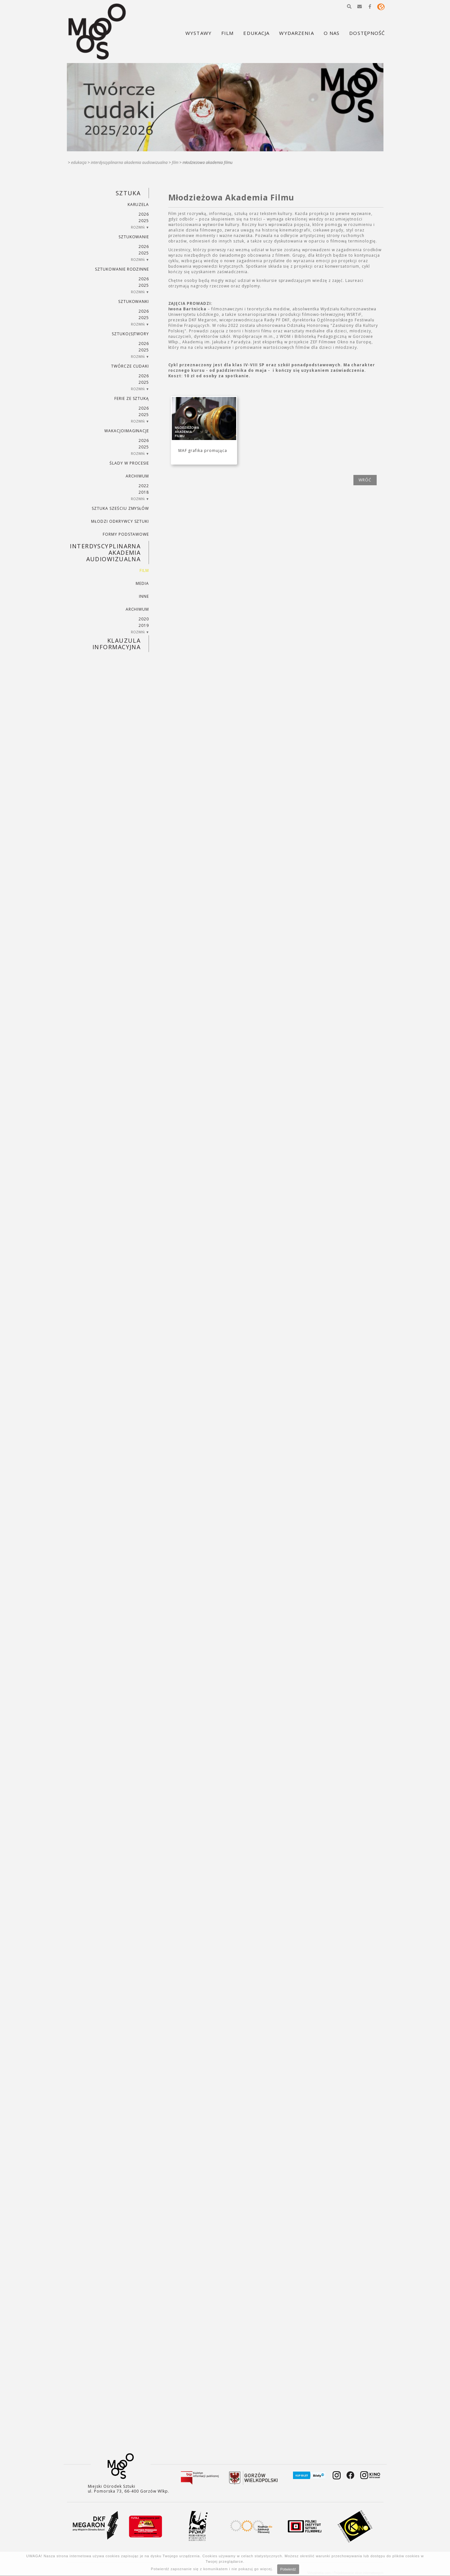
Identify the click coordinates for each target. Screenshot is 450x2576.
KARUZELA (138, 204)
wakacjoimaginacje (126, 431)
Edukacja (79, 162)
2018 (144, 492)
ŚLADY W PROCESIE (129, 463)
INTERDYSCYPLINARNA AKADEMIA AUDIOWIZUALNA (129, 162)
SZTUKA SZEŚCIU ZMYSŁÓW (120, 508)
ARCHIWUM (137, 476)
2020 (144, 619)
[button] (349, 6)
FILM (175, 162)
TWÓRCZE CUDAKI (130, 366)
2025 (144, 220)
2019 (144, 625)
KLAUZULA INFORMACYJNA (116, 644)
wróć (365, 480)
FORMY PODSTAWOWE (126, 534)
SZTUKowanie (134, 237)
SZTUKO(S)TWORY (130, 334)
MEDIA (142, 583)
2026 (144, 214)
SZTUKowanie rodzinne (122, 269)
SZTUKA (128, 193)
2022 (144, 485)
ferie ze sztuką (131, 398)
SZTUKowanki (133, 301)
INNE (144, 596)
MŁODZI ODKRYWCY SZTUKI (120, 521)
